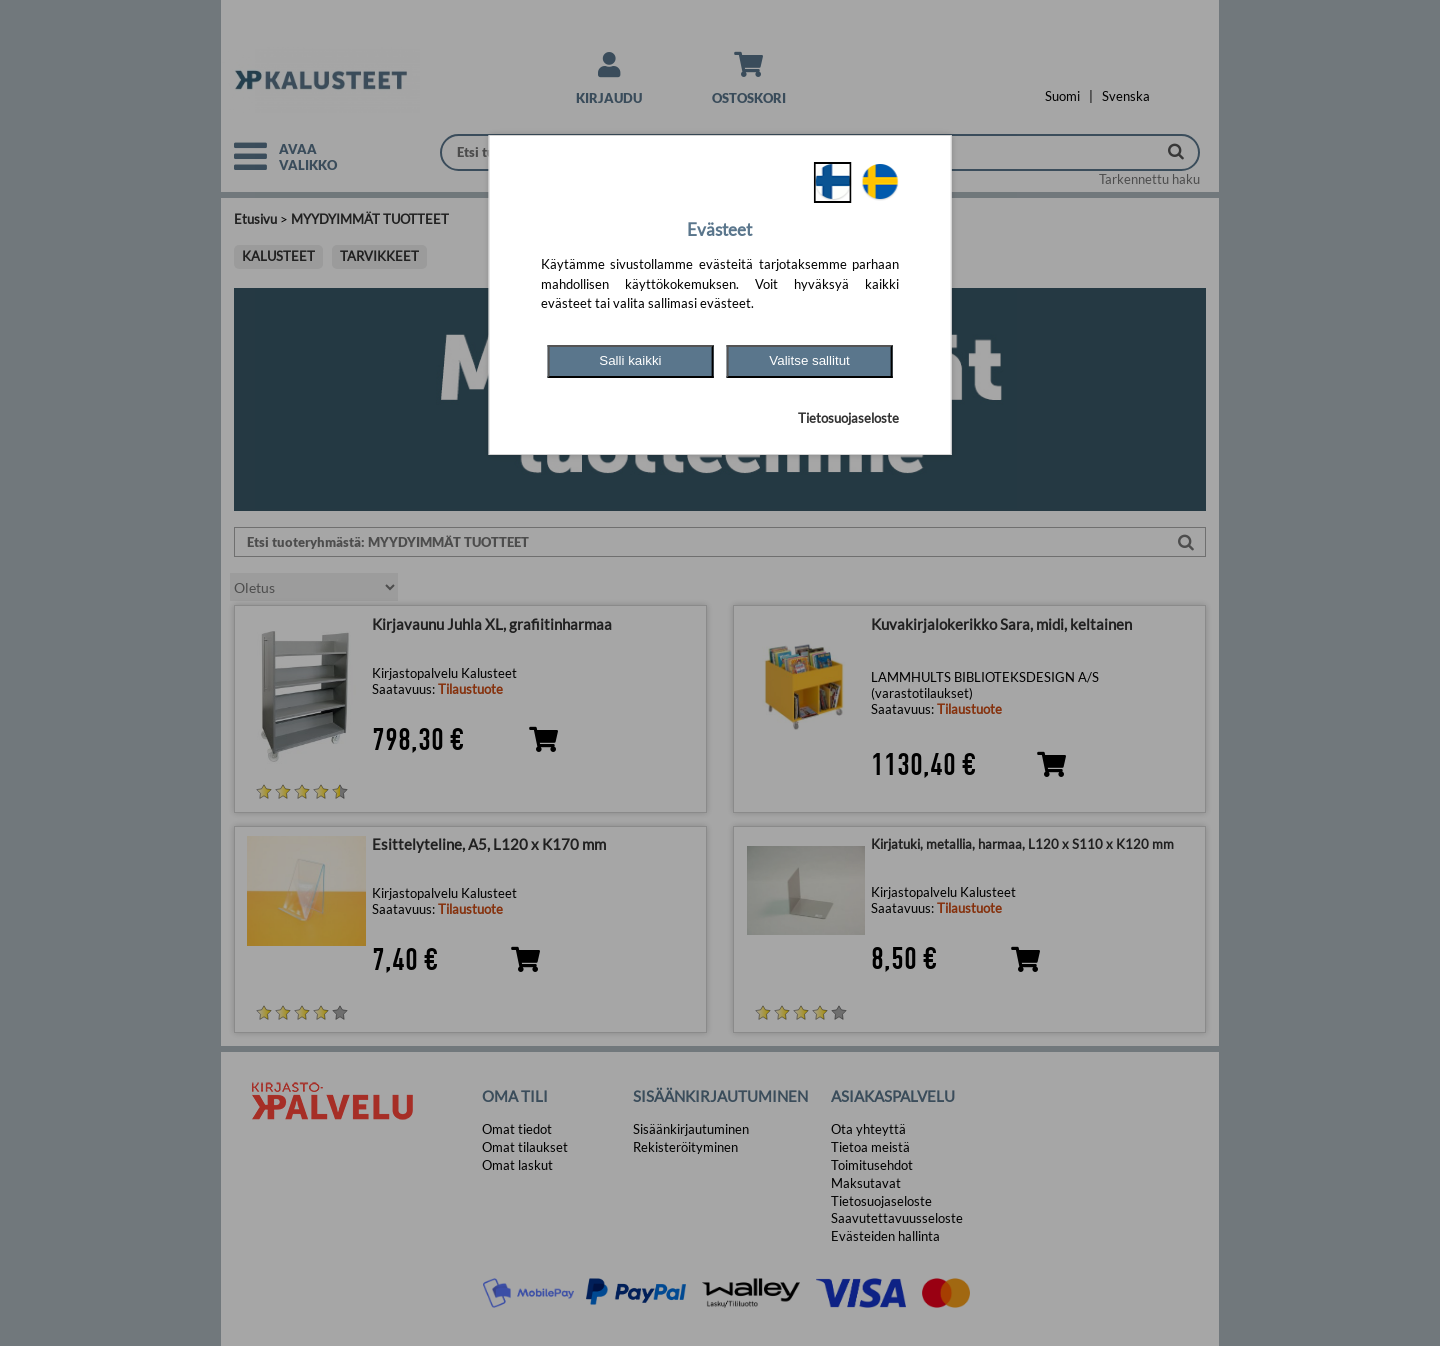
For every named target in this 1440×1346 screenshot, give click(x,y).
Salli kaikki (630, 360)
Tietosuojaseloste (848, 418)
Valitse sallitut (809, 360)
